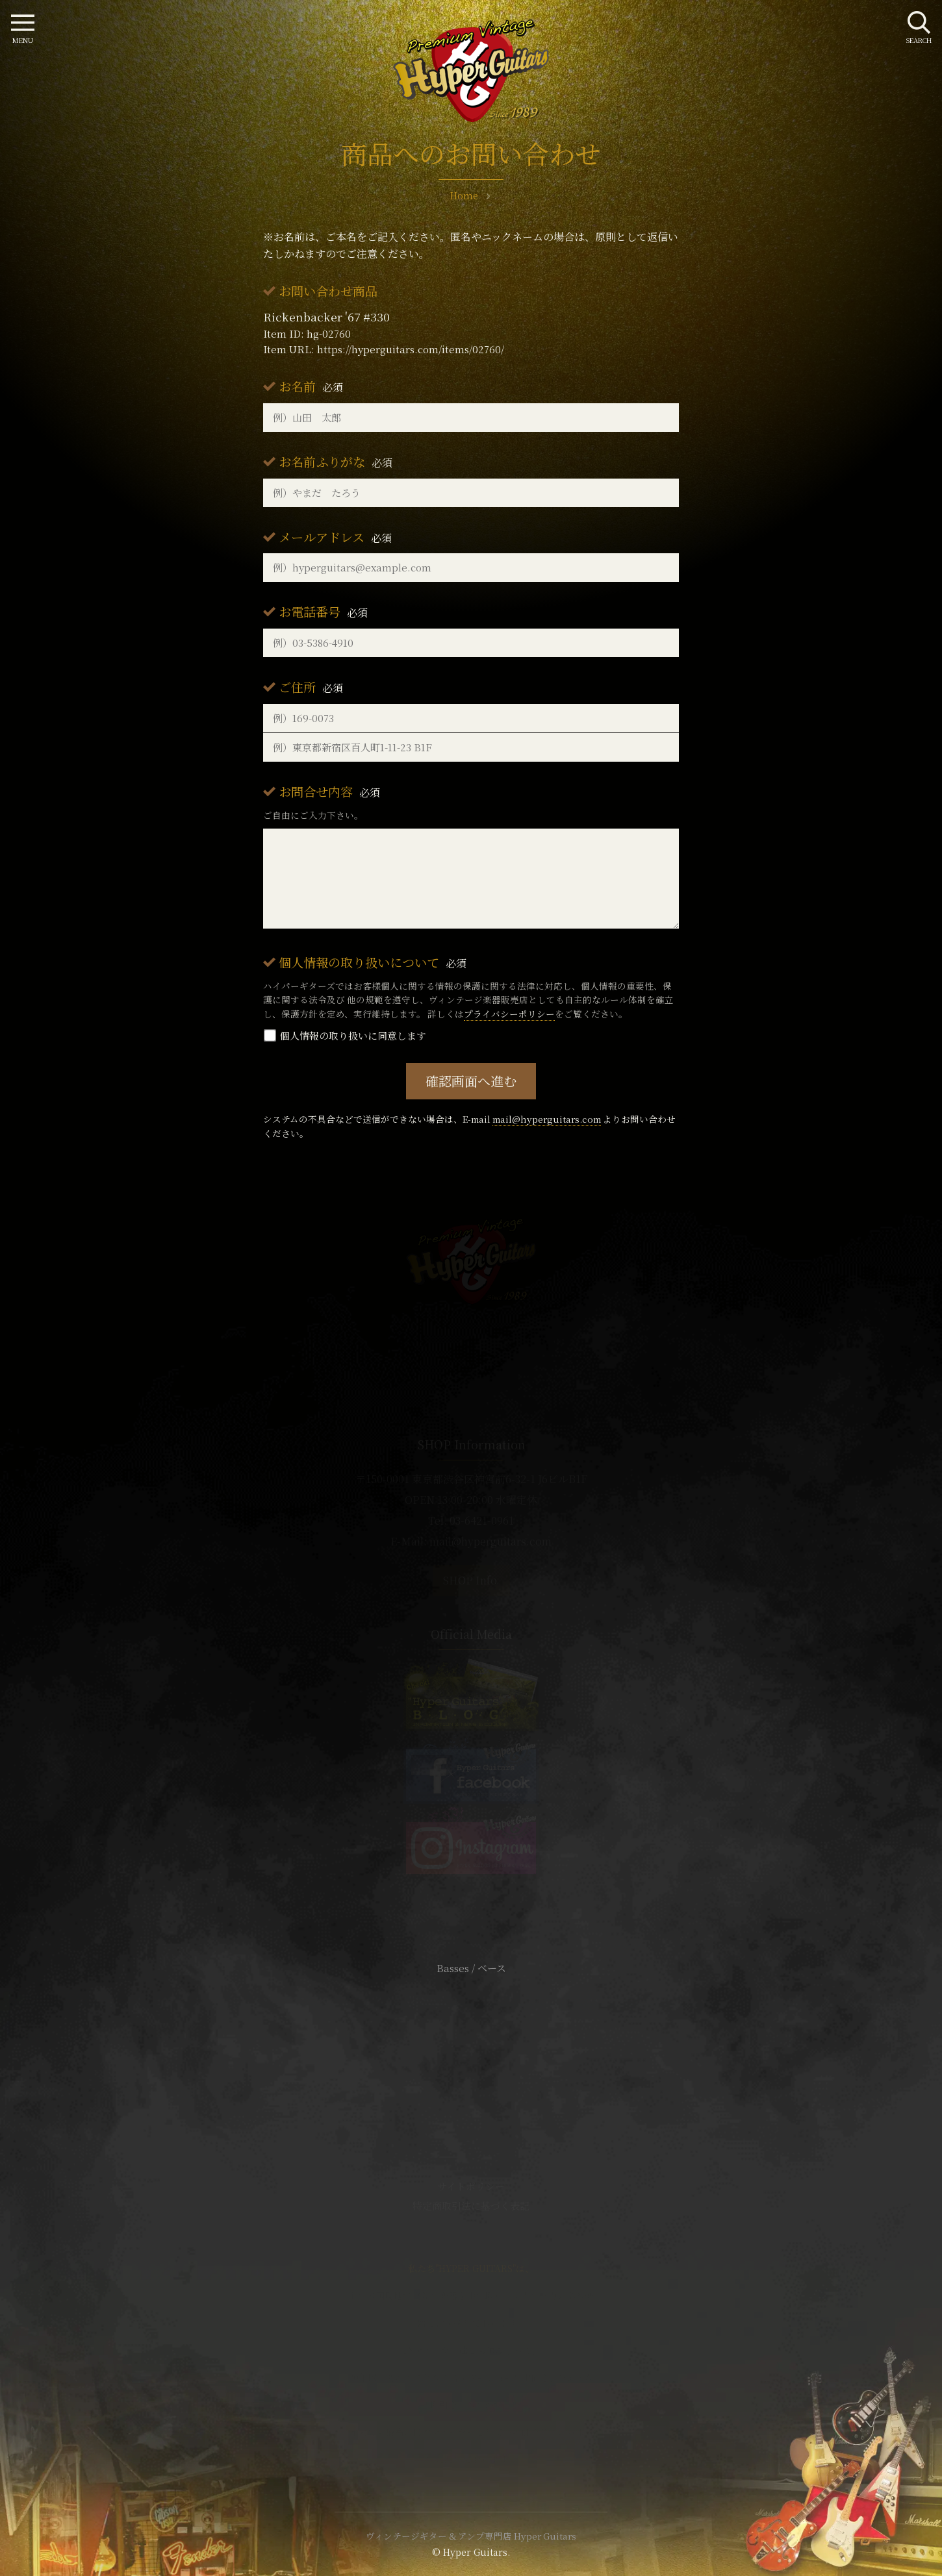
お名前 (311, 386)
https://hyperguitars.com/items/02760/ (410, 349)
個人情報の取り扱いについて (372, 962)
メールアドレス (335, 536)
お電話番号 (323, 611)
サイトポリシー (471, 2186)
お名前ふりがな (335, 461)
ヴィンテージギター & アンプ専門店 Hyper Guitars (471, 2535)
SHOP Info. (471, 1580)
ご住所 (311, 686)
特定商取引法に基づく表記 (471, 2205)
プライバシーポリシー (509, 1013)
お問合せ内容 (329, 791)
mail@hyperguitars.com (546, 1118)
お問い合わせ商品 (328, 290)
